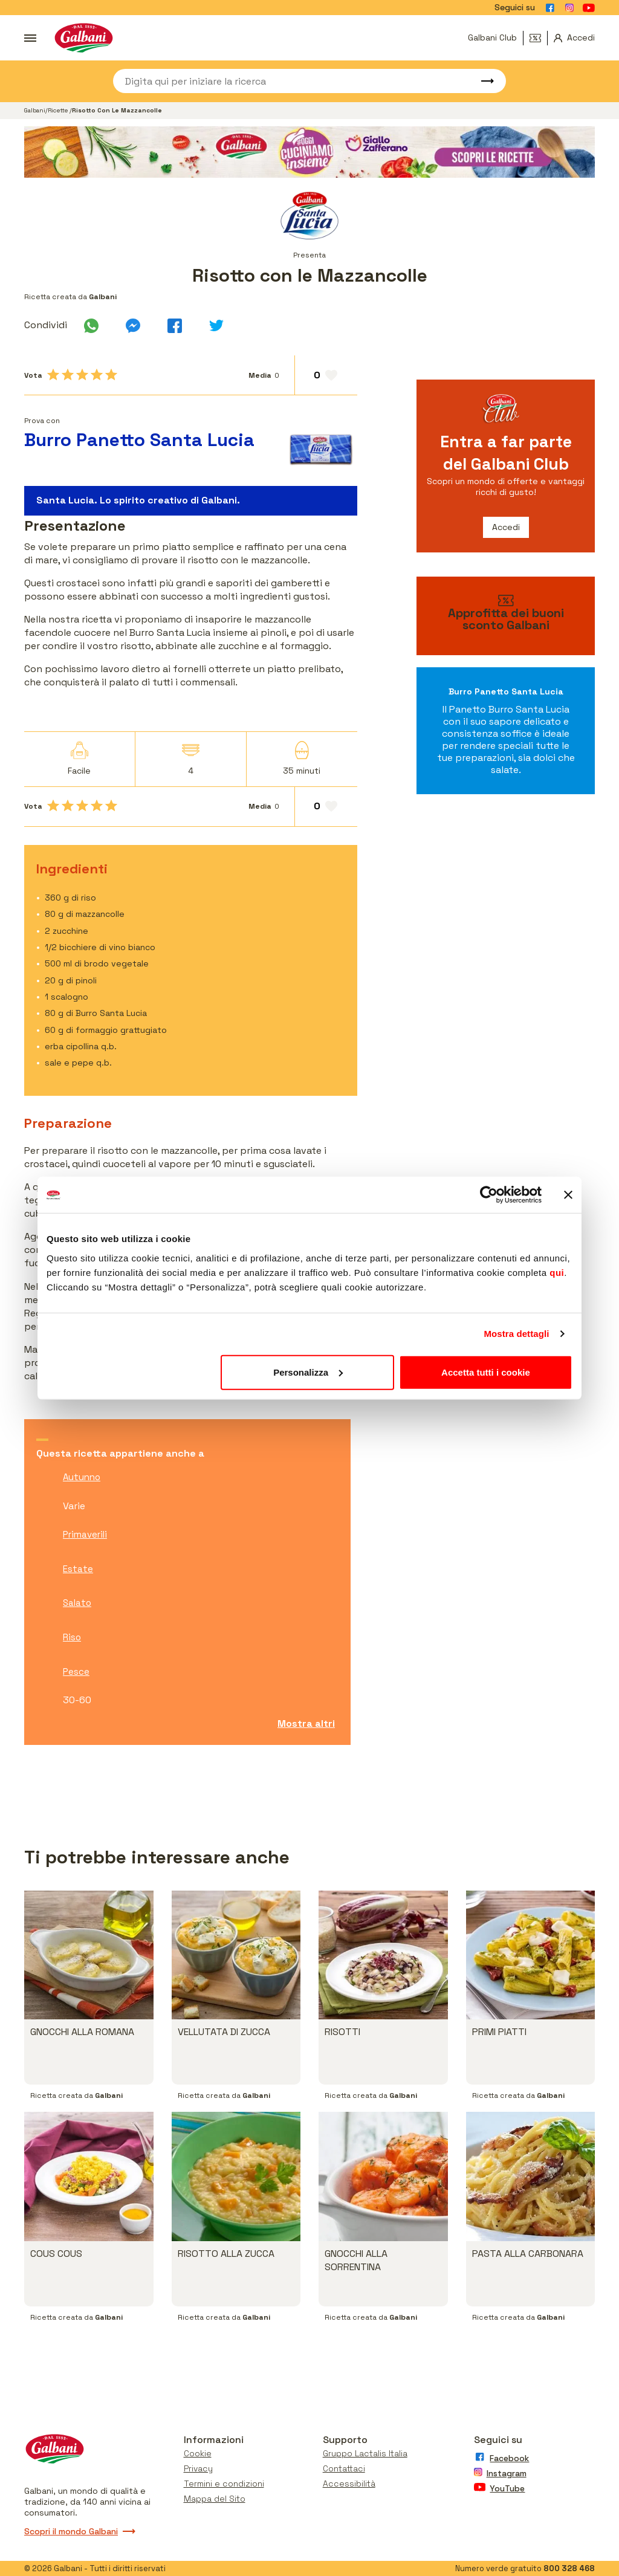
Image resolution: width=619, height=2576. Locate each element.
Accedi (506, 527)
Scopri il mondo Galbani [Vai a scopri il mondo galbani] (79, 2531)
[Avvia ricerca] (482, 81)
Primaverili (85, 1534)
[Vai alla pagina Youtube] (589, 8)
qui (556, 1272)
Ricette (59, 110)
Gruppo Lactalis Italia (365, 2453)
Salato (77, 1602)
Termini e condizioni (224, 2483)
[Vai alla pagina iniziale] (83, 37)
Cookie (198, 2453)
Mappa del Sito (214, 2498)
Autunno (81, 1477)
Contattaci (344, 2468)
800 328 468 (569, 2568)
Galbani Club (492, 37)
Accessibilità (349, 2483)
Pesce (76, 1671)
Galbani (34, 110)
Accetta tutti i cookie (485, 1372)
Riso (72, 1637)
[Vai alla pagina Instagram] (569, 8)
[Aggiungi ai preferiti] (326, 375)
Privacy (198, 2468)
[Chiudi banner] (568, 1195)
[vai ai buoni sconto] (505, 616)
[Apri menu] (30, 38)
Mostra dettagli (516, 1333)
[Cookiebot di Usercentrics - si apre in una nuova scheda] (489, 1195)
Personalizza (308, 1372)
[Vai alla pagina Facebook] (550, 8)
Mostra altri (306, 1723)
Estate (78, 1568)
